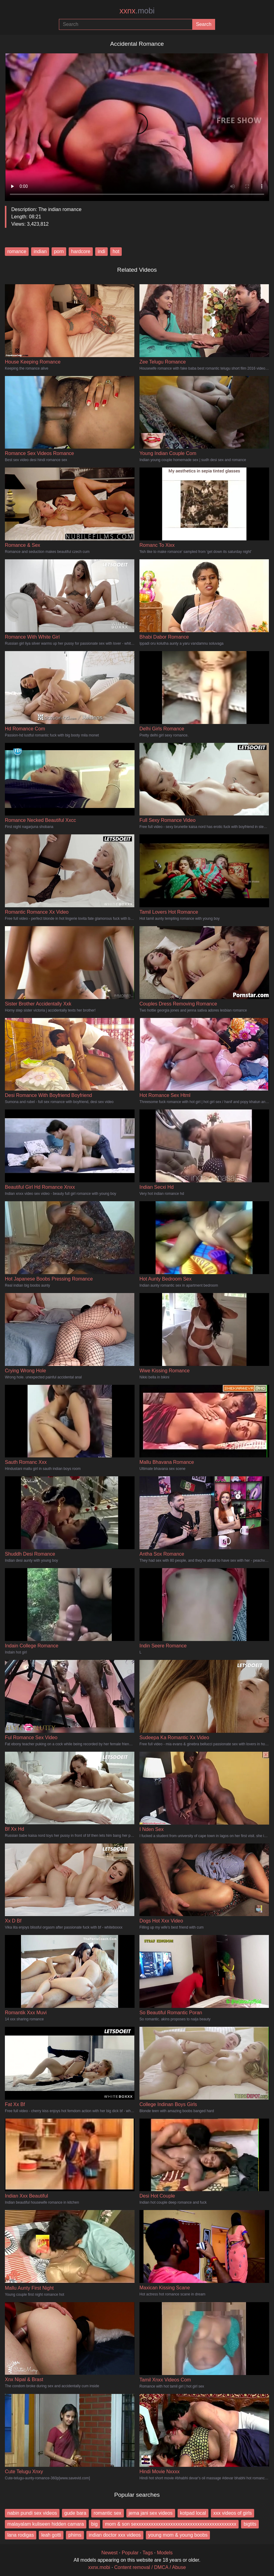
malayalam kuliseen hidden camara (45, 2524)
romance (16, 251)
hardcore (80, 251)
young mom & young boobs (178, 2535)
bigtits (249, 2524)
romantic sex (107, 2513)
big (94, 2524)
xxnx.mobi (99, 2567)
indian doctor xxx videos (115, 2535)
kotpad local (193, 2513)
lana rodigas (20, 2535)
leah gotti (51, 2535)
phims (74, 2535)
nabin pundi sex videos (32, 2513)
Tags (147, 2552)
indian (40, 251)
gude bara (75, 2513)
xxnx (136, 10)
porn (59, 251)
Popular (130, 2552)
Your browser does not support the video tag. (137, 124)
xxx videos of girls (232, 2513)
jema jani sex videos (151, 2513)
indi (101, 251)
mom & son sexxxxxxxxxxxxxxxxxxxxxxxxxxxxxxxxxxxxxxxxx (170, 2524)
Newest (109, 2552)
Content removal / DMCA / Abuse (150, 2567)
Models (165, 2552)
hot (116, 251)
